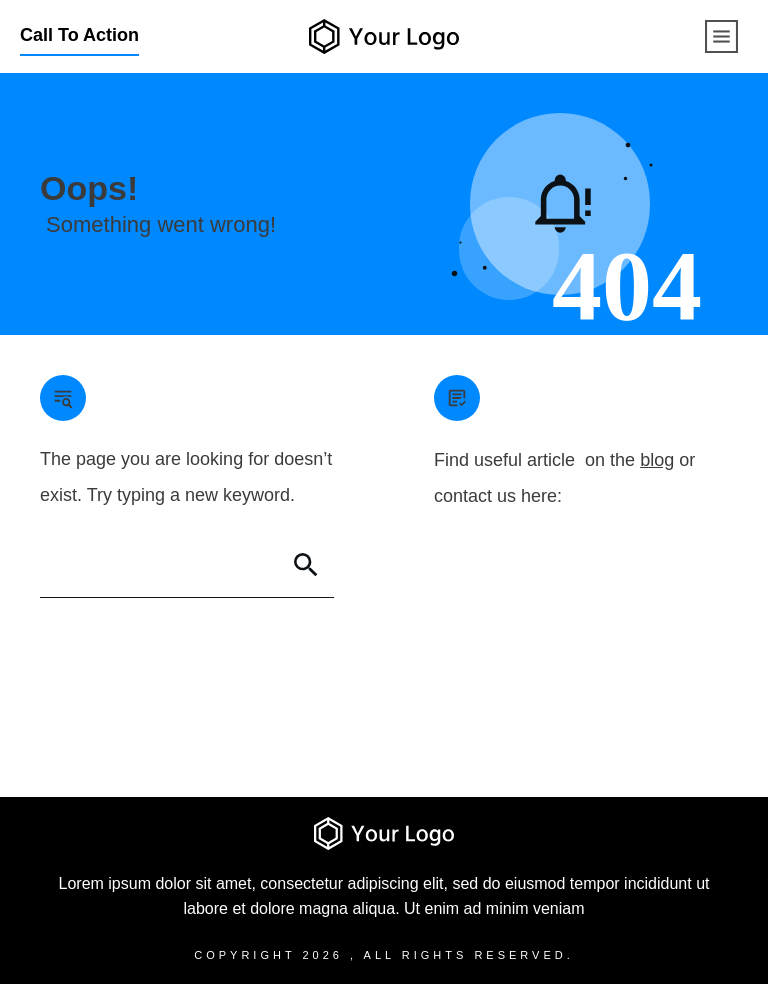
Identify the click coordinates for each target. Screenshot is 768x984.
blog (657, 460)
